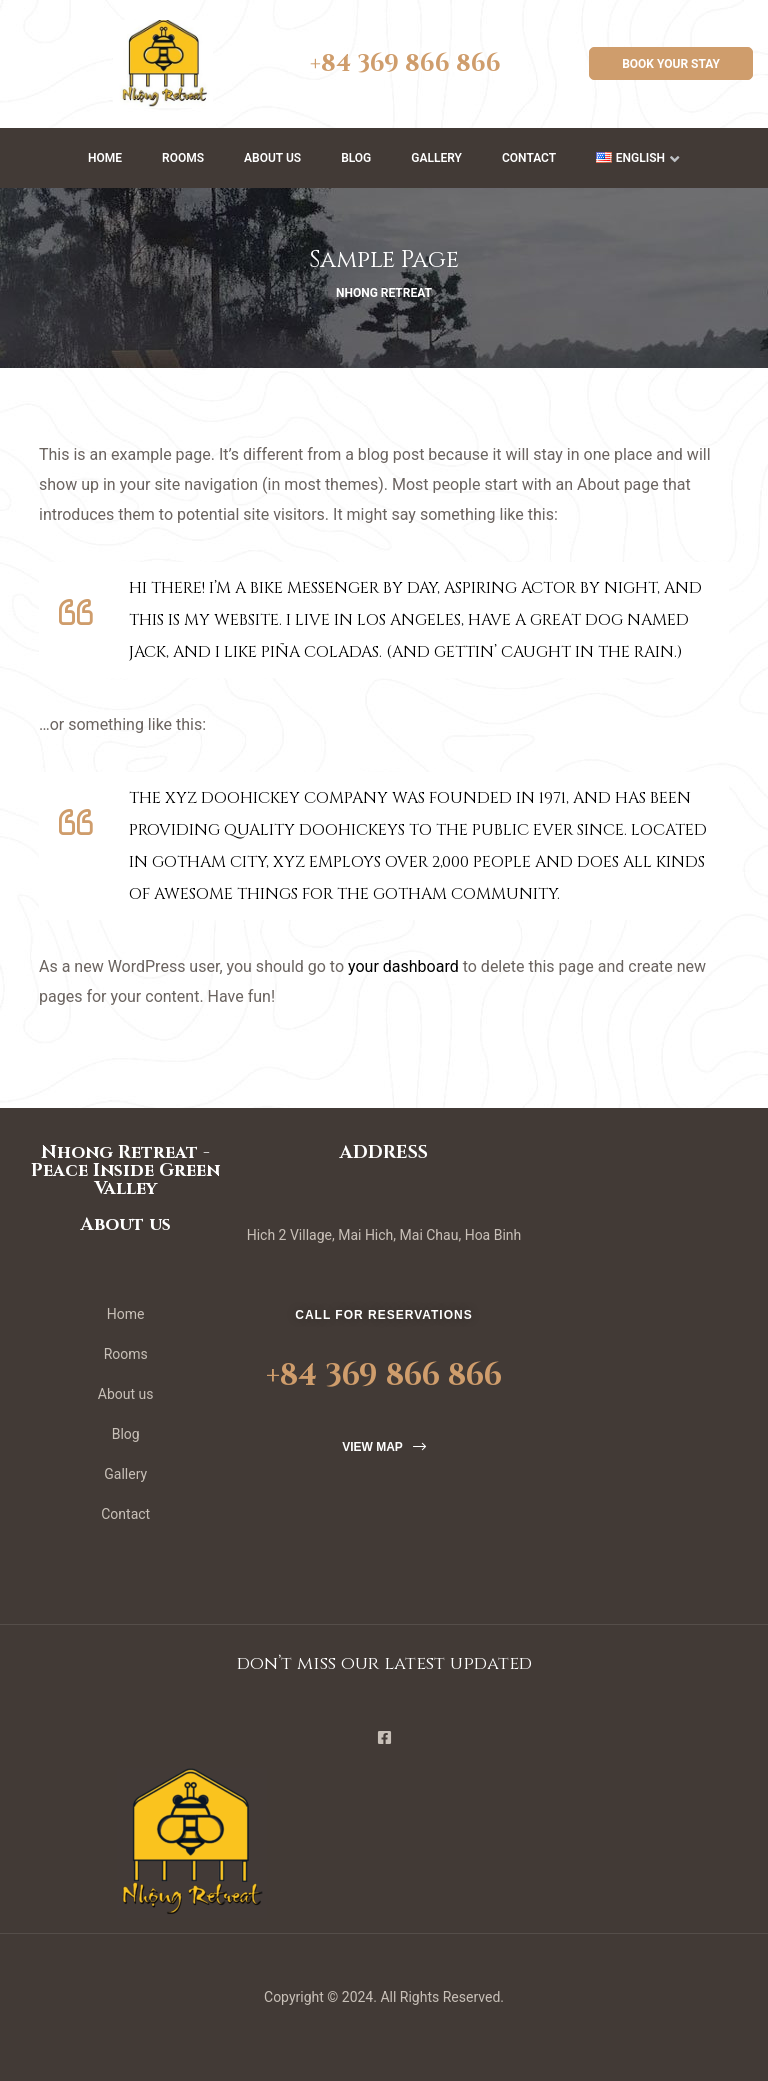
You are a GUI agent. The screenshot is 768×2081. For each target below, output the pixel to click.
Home (105, 158)
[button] (671, 63)
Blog (356, 158)
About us (272, 158)
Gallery (436, 158)
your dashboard (403, 966)
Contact (529, 158)
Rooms (183, 158)
